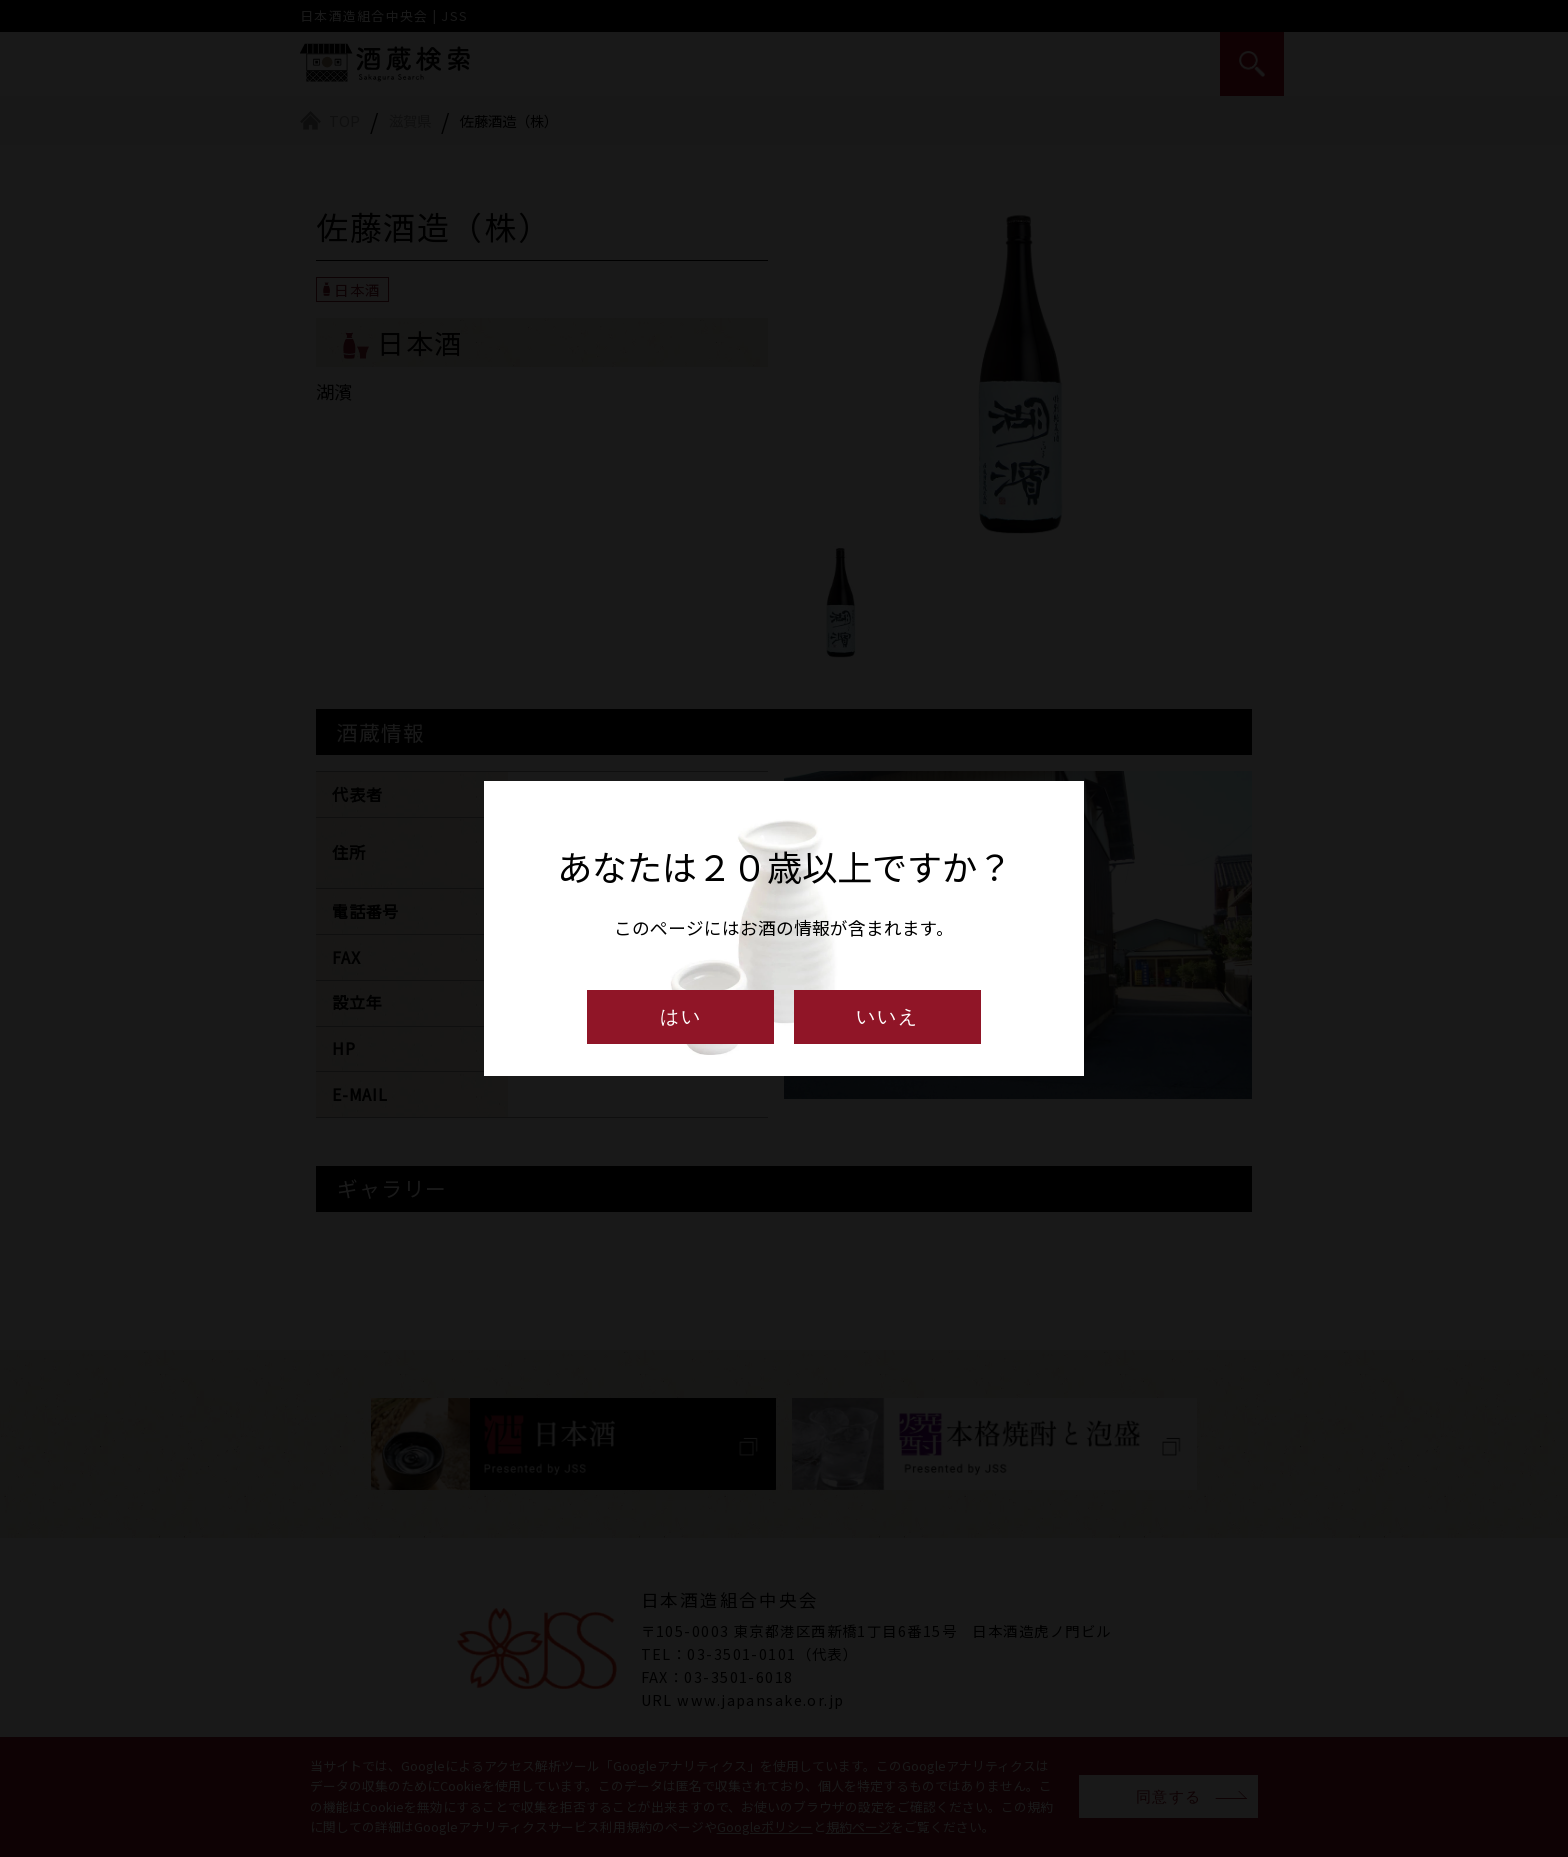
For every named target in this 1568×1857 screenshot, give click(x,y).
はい (681, 1016)
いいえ (887, 1016)
